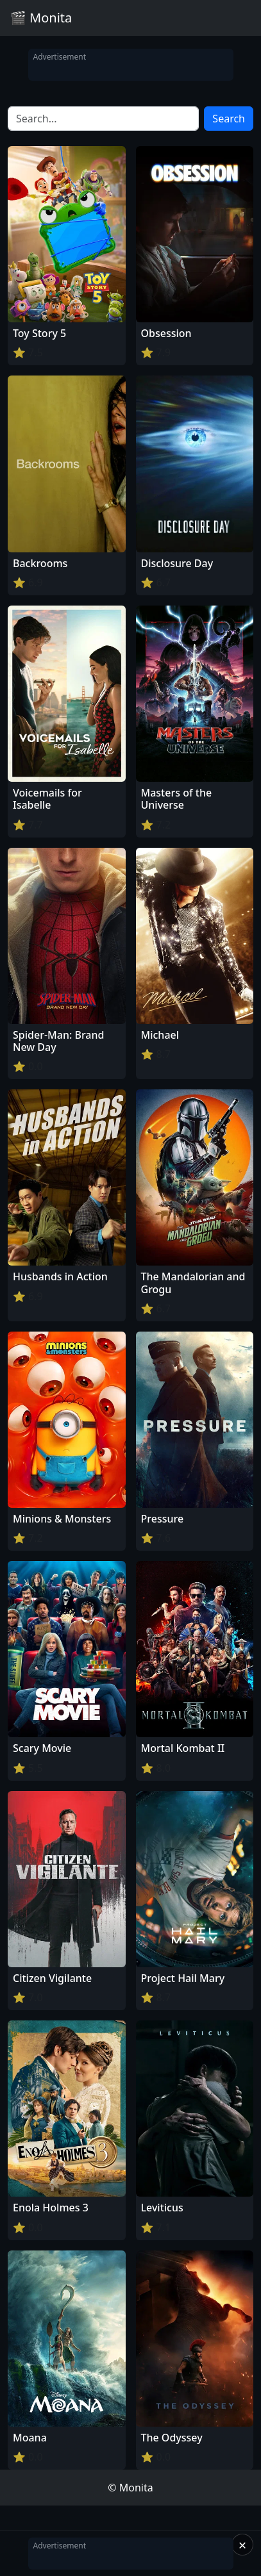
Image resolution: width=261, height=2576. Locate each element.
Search (228, 118)
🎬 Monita (41, 17)
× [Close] (243, 2544)
